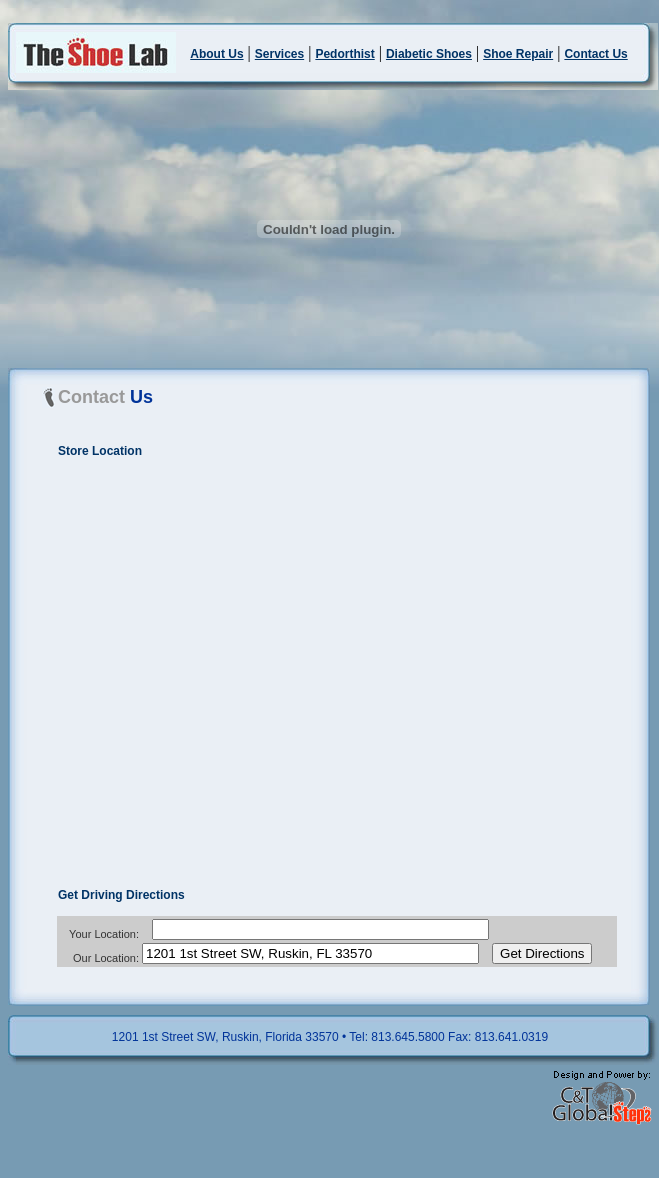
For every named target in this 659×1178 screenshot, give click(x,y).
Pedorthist (344, 54)
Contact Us (595, 54)
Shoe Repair (518, 54)
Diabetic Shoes (429, 54)
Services (279, 54)
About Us (216, 54)
